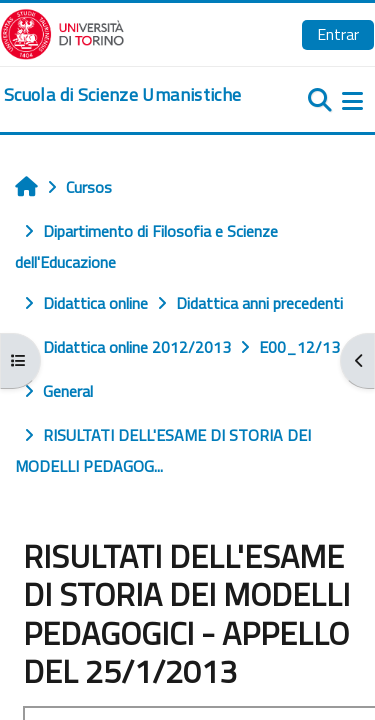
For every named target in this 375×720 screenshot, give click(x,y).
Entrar (338, 34)
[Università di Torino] (62, 32)
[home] (122, 95)
